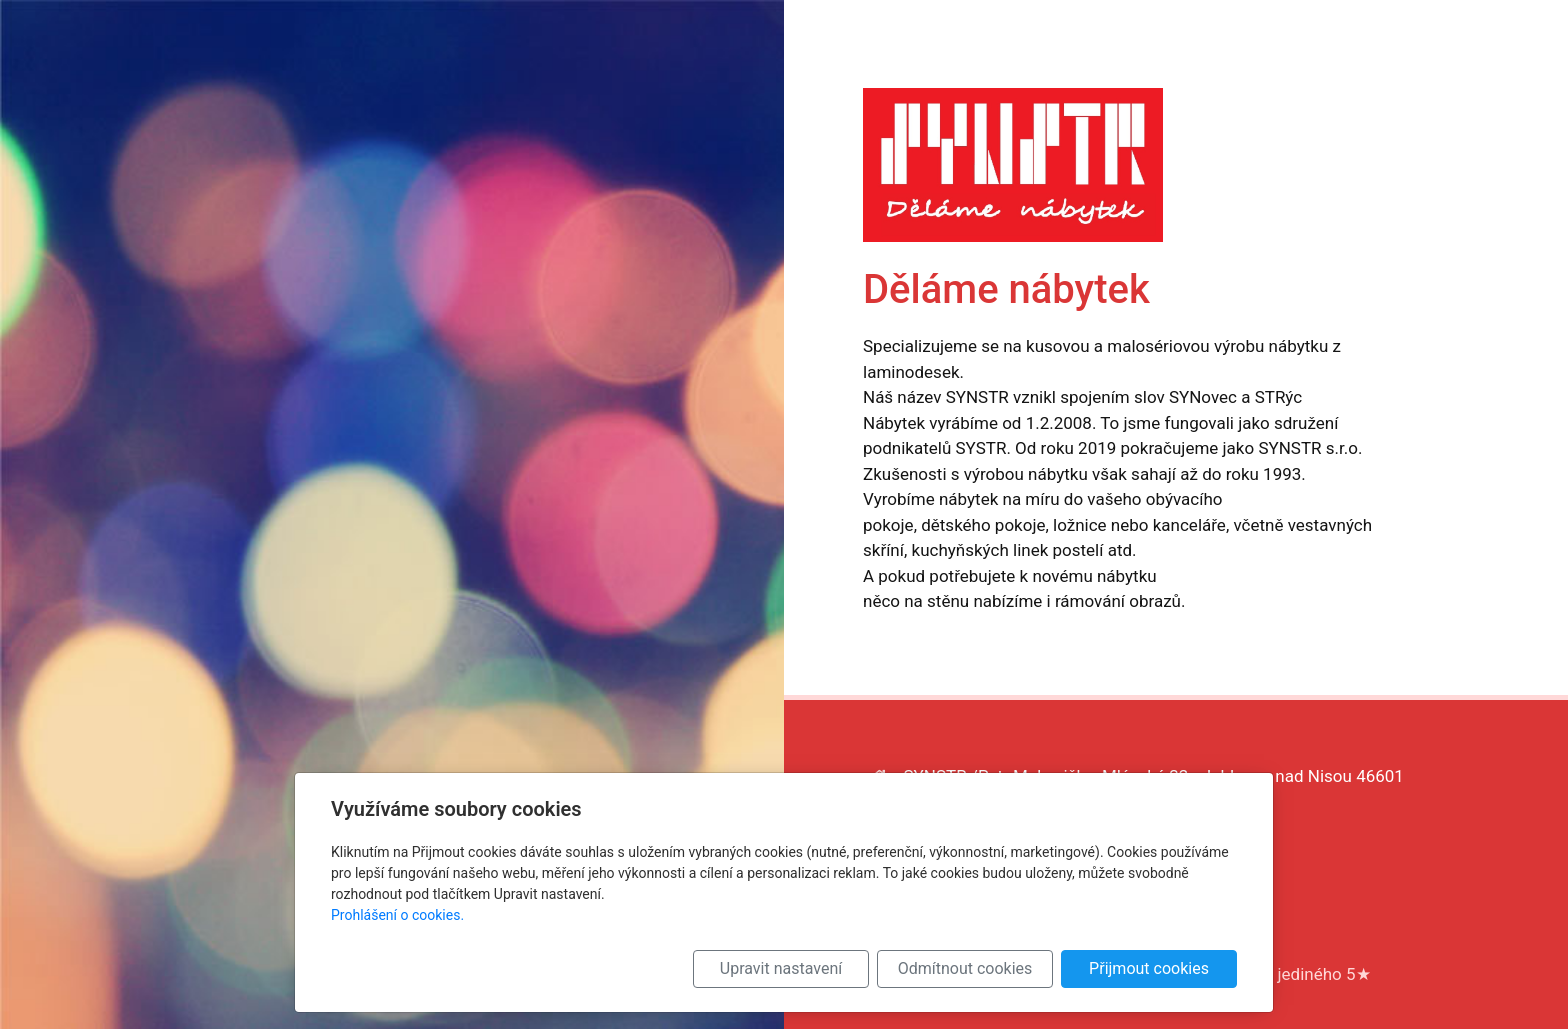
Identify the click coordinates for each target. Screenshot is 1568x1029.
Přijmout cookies (1149, 968)
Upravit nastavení (781, 968)
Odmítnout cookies (965, 968)
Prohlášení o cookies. (397, 915)
